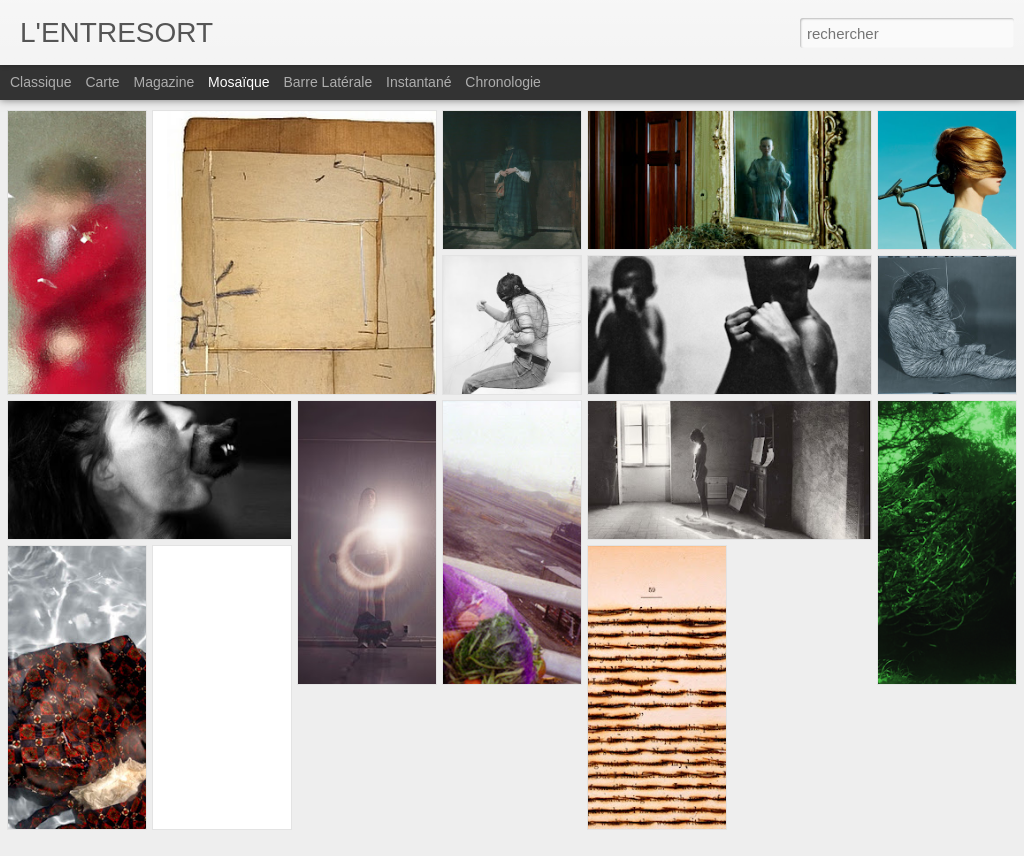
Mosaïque (238, 82)
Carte (102, 82)
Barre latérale (327, 82)
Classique (40, 82)
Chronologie (503, 82)
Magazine (164, 82)
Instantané (418, 82)
